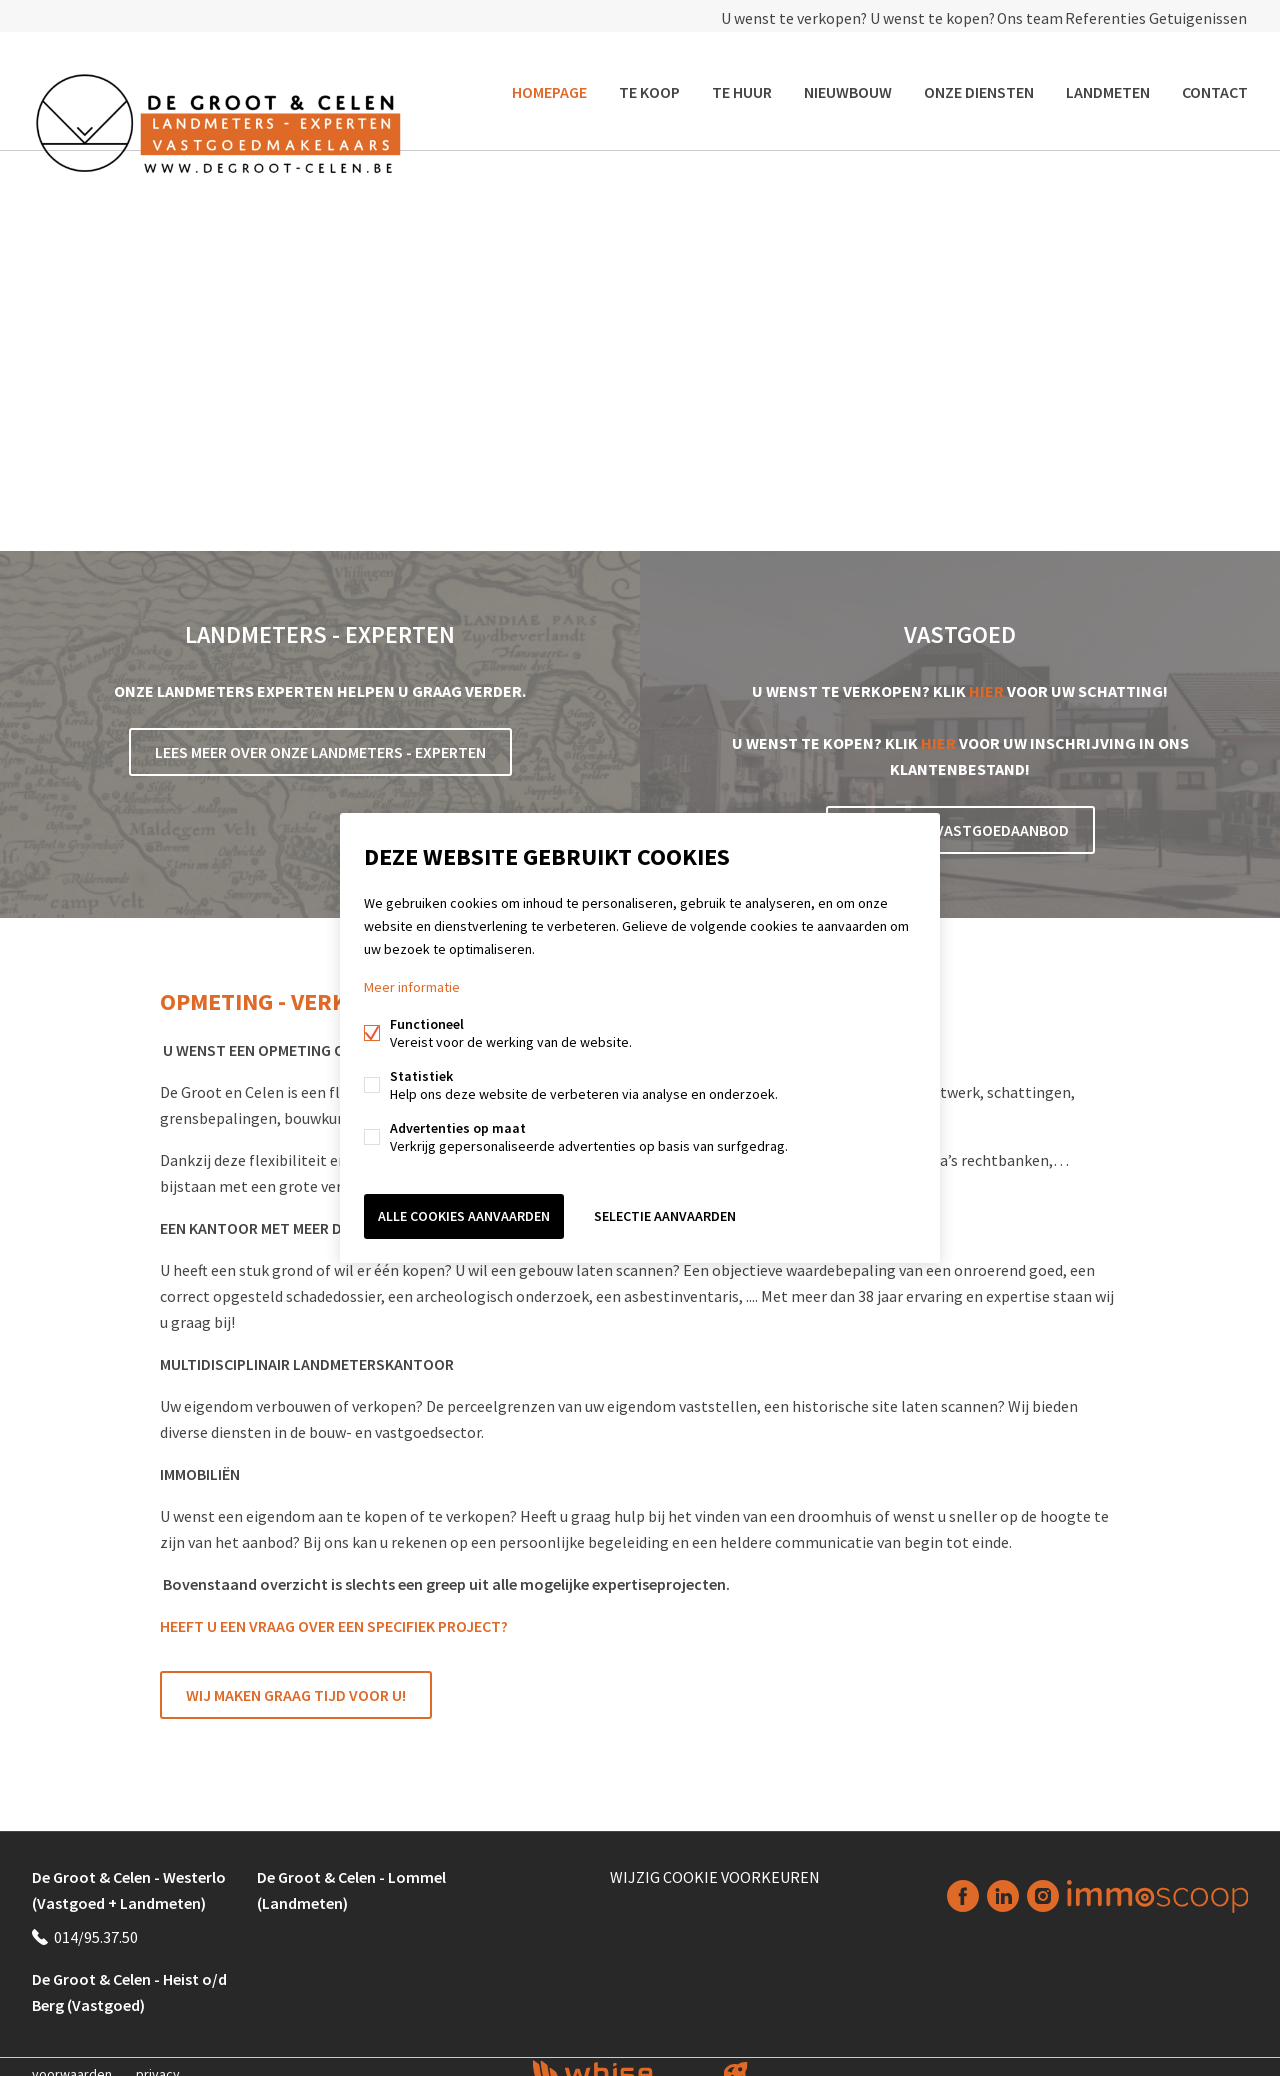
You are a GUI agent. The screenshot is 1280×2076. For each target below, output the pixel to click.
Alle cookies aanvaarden (464, 1213)
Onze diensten (979, 84)
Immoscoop (1157, 1882)
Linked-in (1003, 1883)
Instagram (1043, 1883)
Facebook (963, 1883)
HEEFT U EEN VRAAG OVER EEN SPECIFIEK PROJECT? (334, 1612)
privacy (158, 2060)
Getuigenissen (1192, 16)
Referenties (1089, 16)
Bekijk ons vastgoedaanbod (960, 816)
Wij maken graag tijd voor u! (296, 1681)
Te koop (649, 84)
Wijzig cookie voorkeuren (715, 1863)
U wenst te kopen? (891, 16)
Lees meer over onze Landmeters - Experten (320, 738)
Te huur (742, 84)
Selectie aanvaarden (665, 1213)
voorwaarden (72, 2060)
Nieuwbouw (848, 84)
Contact (1215, 84)
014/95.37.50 (96, 1923)
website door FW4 (736, 2060)
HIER (986, 677)
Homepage (549, 84)
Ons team (1000, 16)
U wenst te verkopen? (746, 16)
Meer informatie (412, 991)
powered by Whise (616, 2058)
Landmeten (1108, 84)
